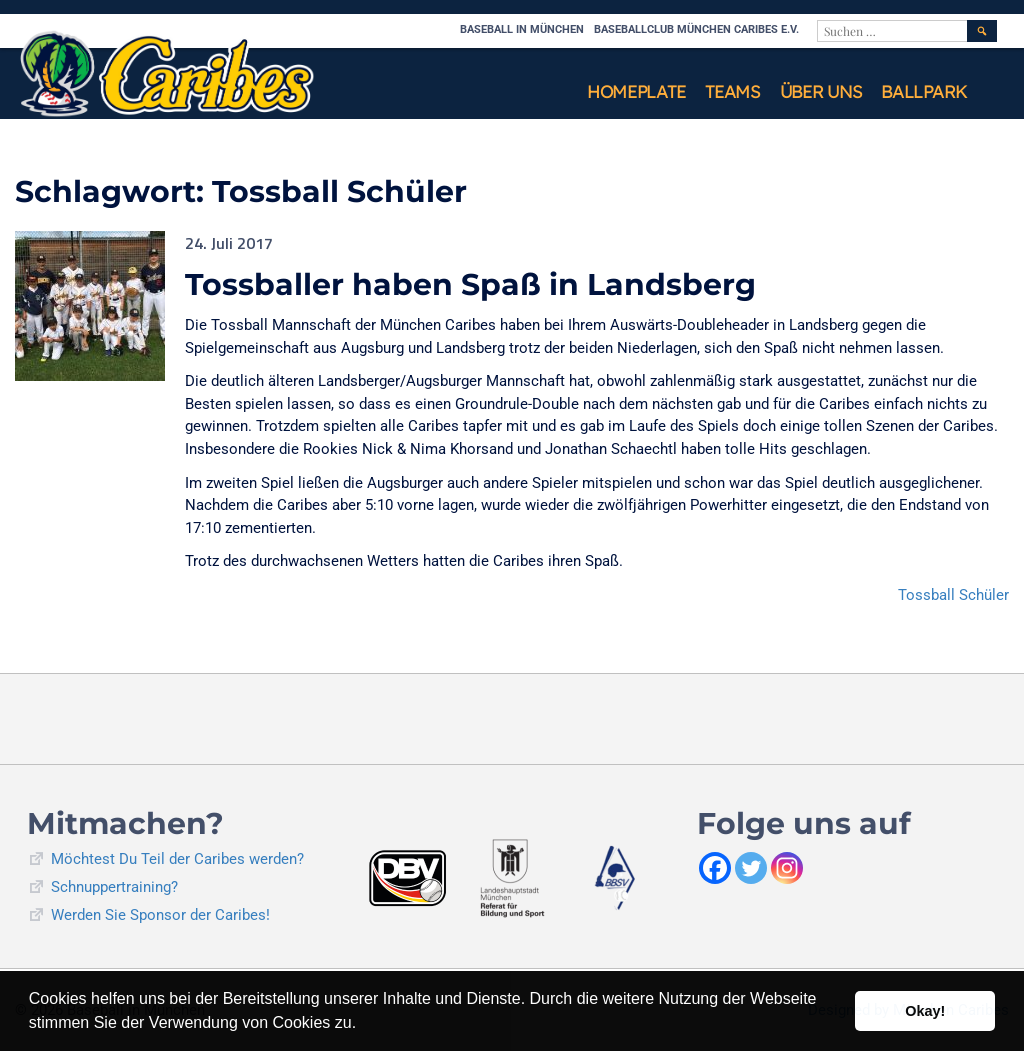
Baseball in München (522, 29)
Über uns (821, 91)
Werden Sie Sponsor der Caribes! (160, 915)
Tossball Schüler (953, 595)
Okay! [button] (925, 1011)
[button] (364, 1025)
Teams (732, 91)
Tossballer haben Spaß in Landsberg (470, 284)
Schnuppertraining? (114, 887)
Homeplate (636, 91)
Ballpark (924, 91)
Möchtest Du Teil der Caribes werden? (177, 859)
